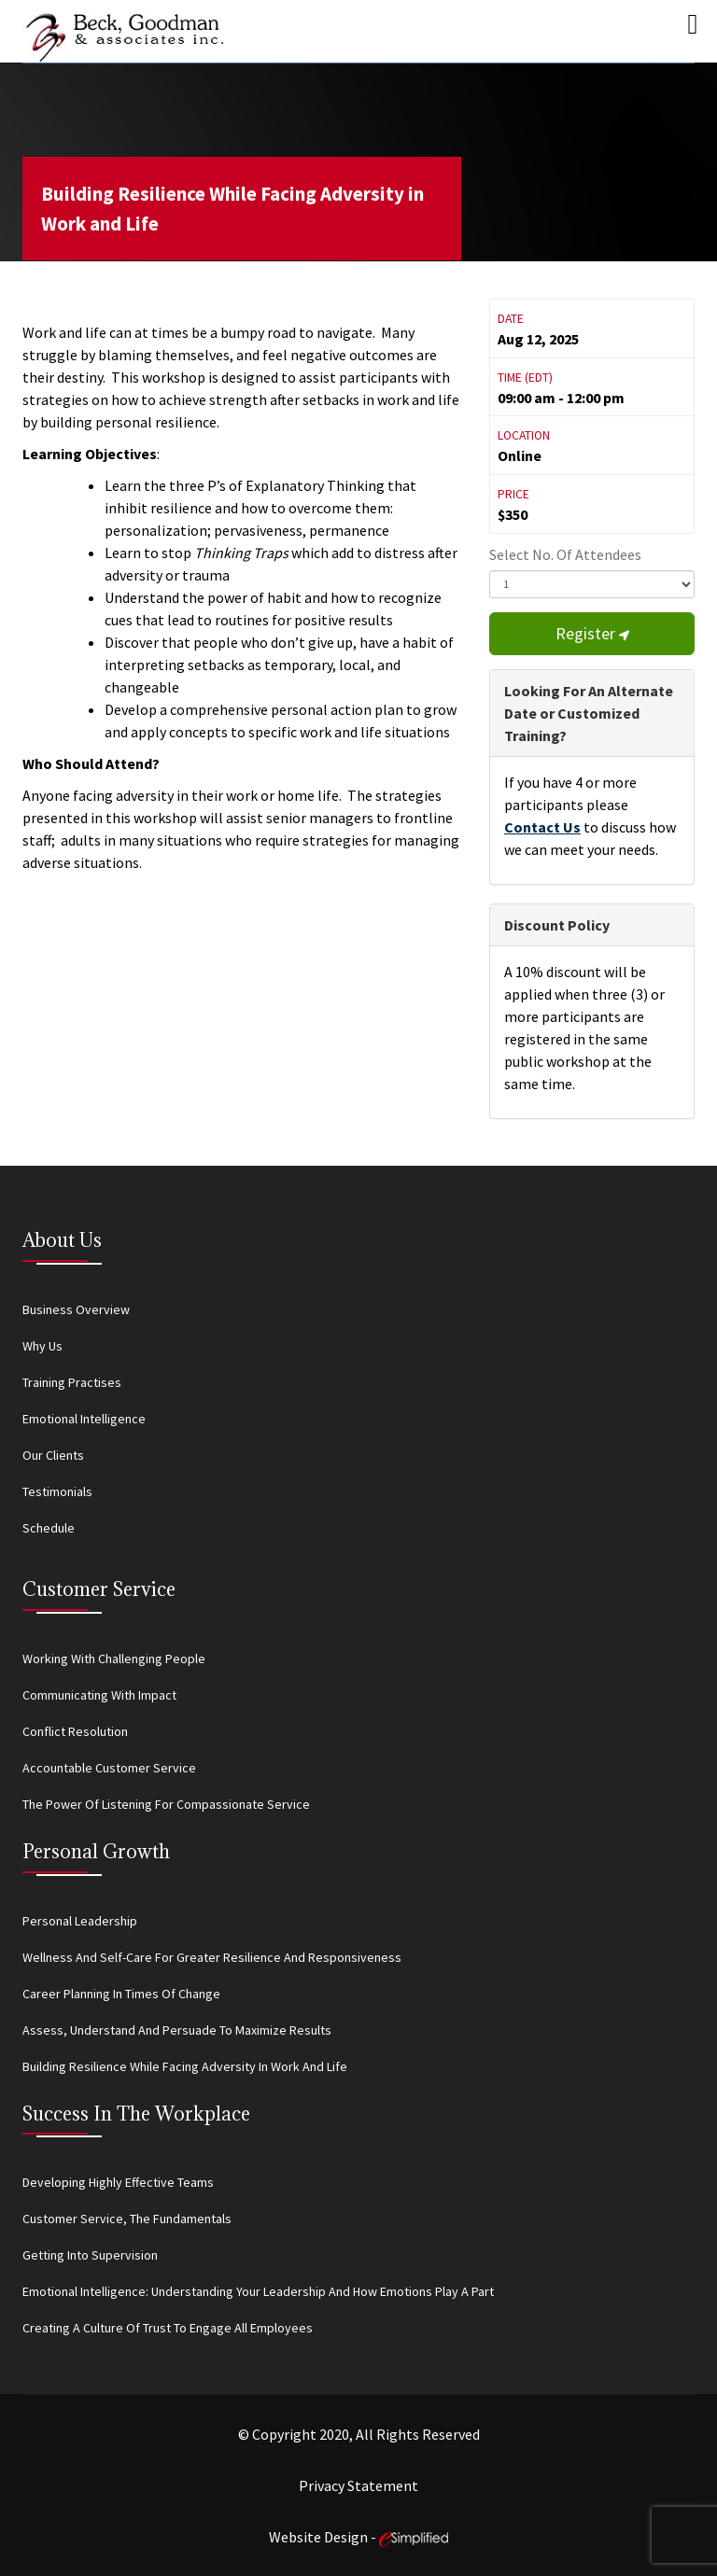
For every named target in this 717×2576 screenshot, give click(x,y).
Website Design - (358, 2536)
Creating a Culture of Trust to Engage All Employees (167, 2327)
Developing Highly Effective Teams (118, 2182)
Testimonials (57, 1491)
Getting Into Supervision (90, 2255)
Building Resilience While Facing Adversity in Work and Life (232, 208)
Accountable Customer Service (109, 1767)
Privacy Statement (358, 2485)
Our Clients (53, 1455)
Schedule (48, 1527)
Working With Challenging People (113, 1658)
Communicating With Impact (99, 1695)
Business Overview (76, 1309)
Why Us (42, 1345)
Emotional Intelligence (84, 1418)
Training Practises (71, 1382)
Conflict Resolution (75, 1731)
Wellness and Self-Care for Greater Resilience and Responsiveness (211, 1957)
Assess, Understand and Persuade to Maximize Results (176, 2030)
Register (592, 633)
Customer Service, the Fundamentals (127, 2218)
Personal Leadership (79, 1920)
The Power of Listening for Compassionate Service (166, 1804)
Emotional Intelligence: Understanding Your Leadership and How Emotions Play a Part (258, 2291)
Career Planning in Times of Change (121, 1993)
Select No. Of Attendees (565, 554)
